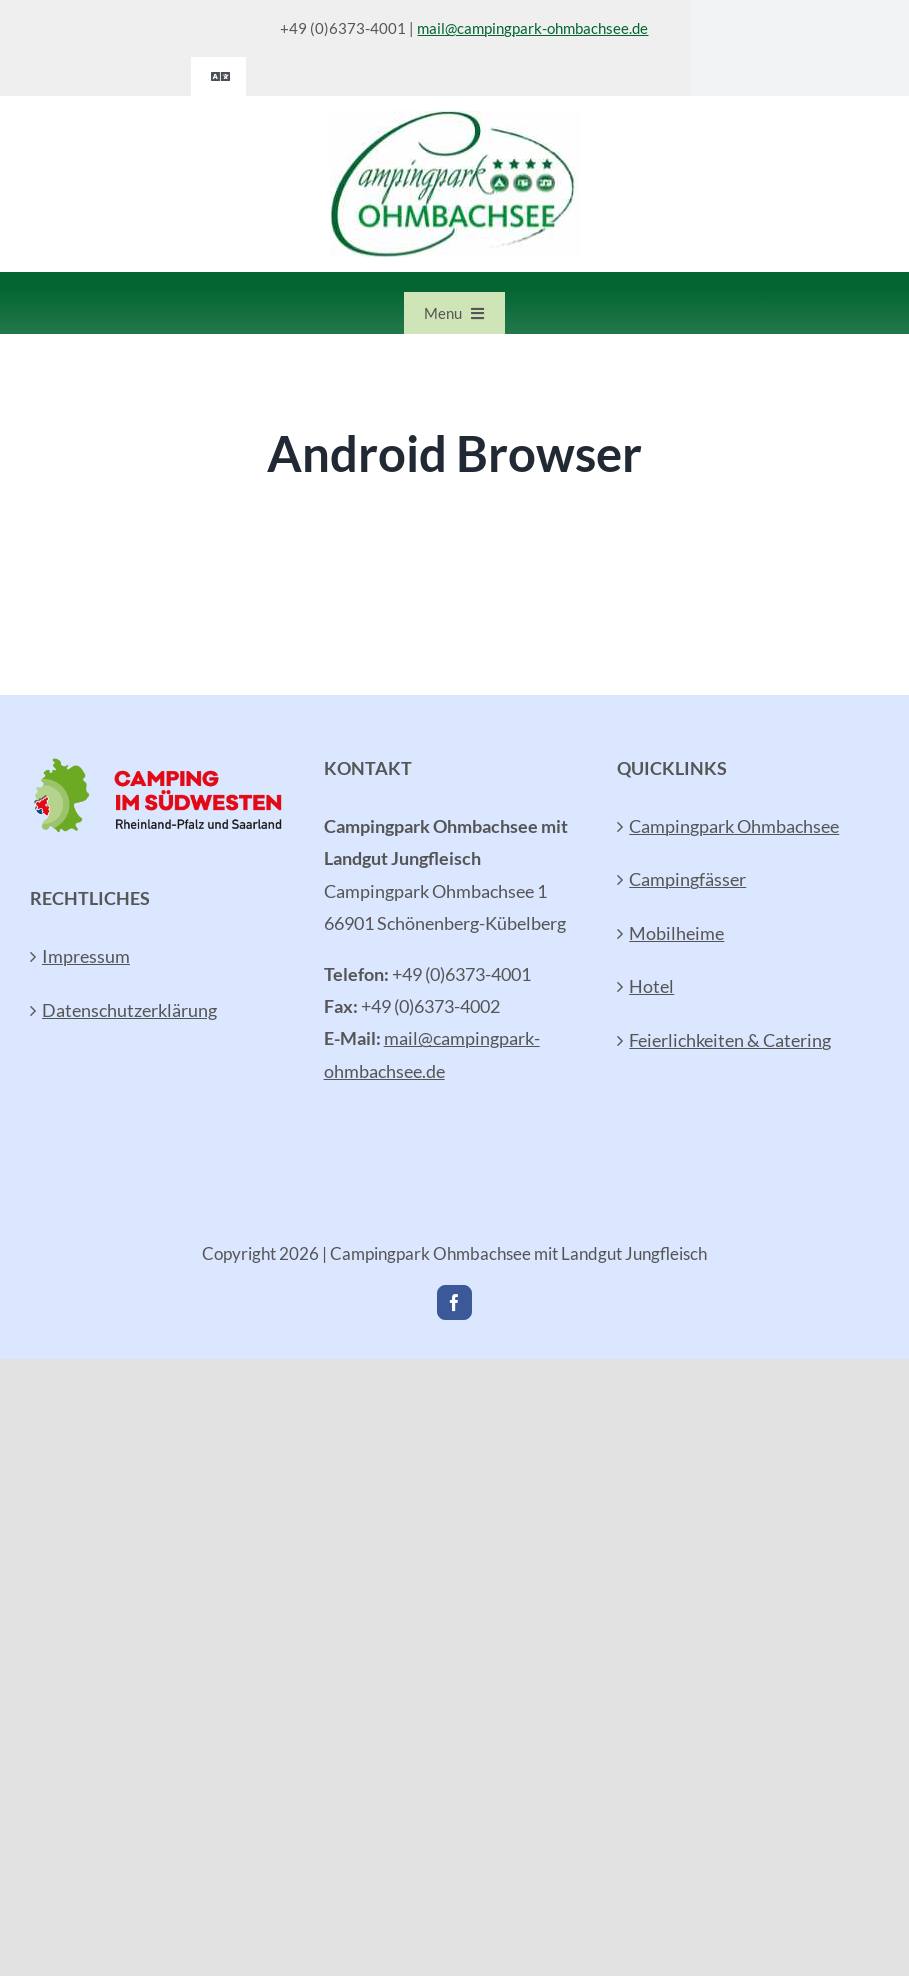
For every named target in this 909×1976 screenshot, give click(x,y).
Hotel (651, 986)
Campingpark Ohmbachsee (734, 826)
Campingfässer (687, 879)
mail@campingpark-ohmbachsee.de (532, 28)
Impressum (86, 956)
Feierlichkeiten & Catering (730, 1040)
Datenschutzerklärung (129, 1010)
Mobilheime (676, 933)
